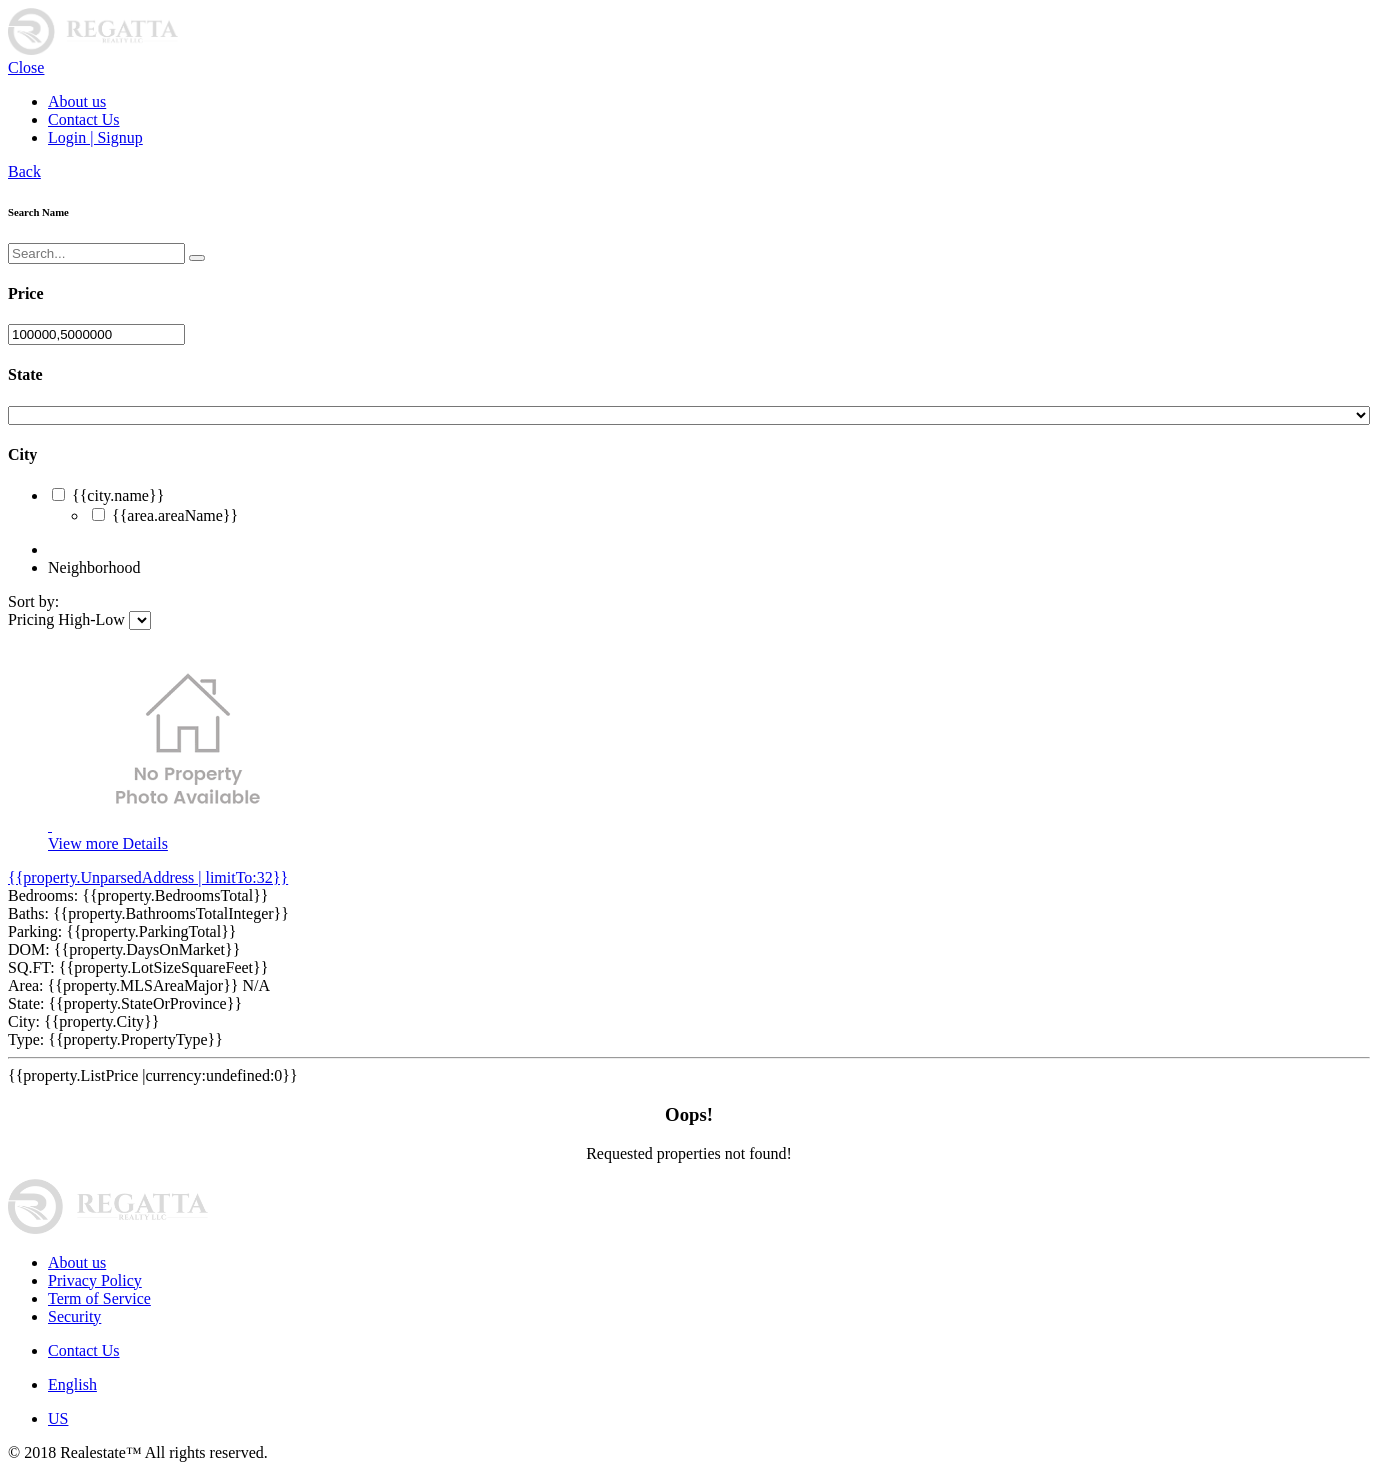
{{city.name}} (118, 495)
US (58, 1418)
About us (77, 101)
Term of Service (99, 1298)
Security (74, 1316)
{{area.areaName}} (175, 515)
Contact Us (84, 119)
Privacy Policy (95, 1280)
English (72, 1384)
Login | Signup (95, 137)
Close (26, 67)
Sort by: (33, 601)
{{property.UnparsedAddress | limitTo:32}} (148, 877)
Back (24, 171)
